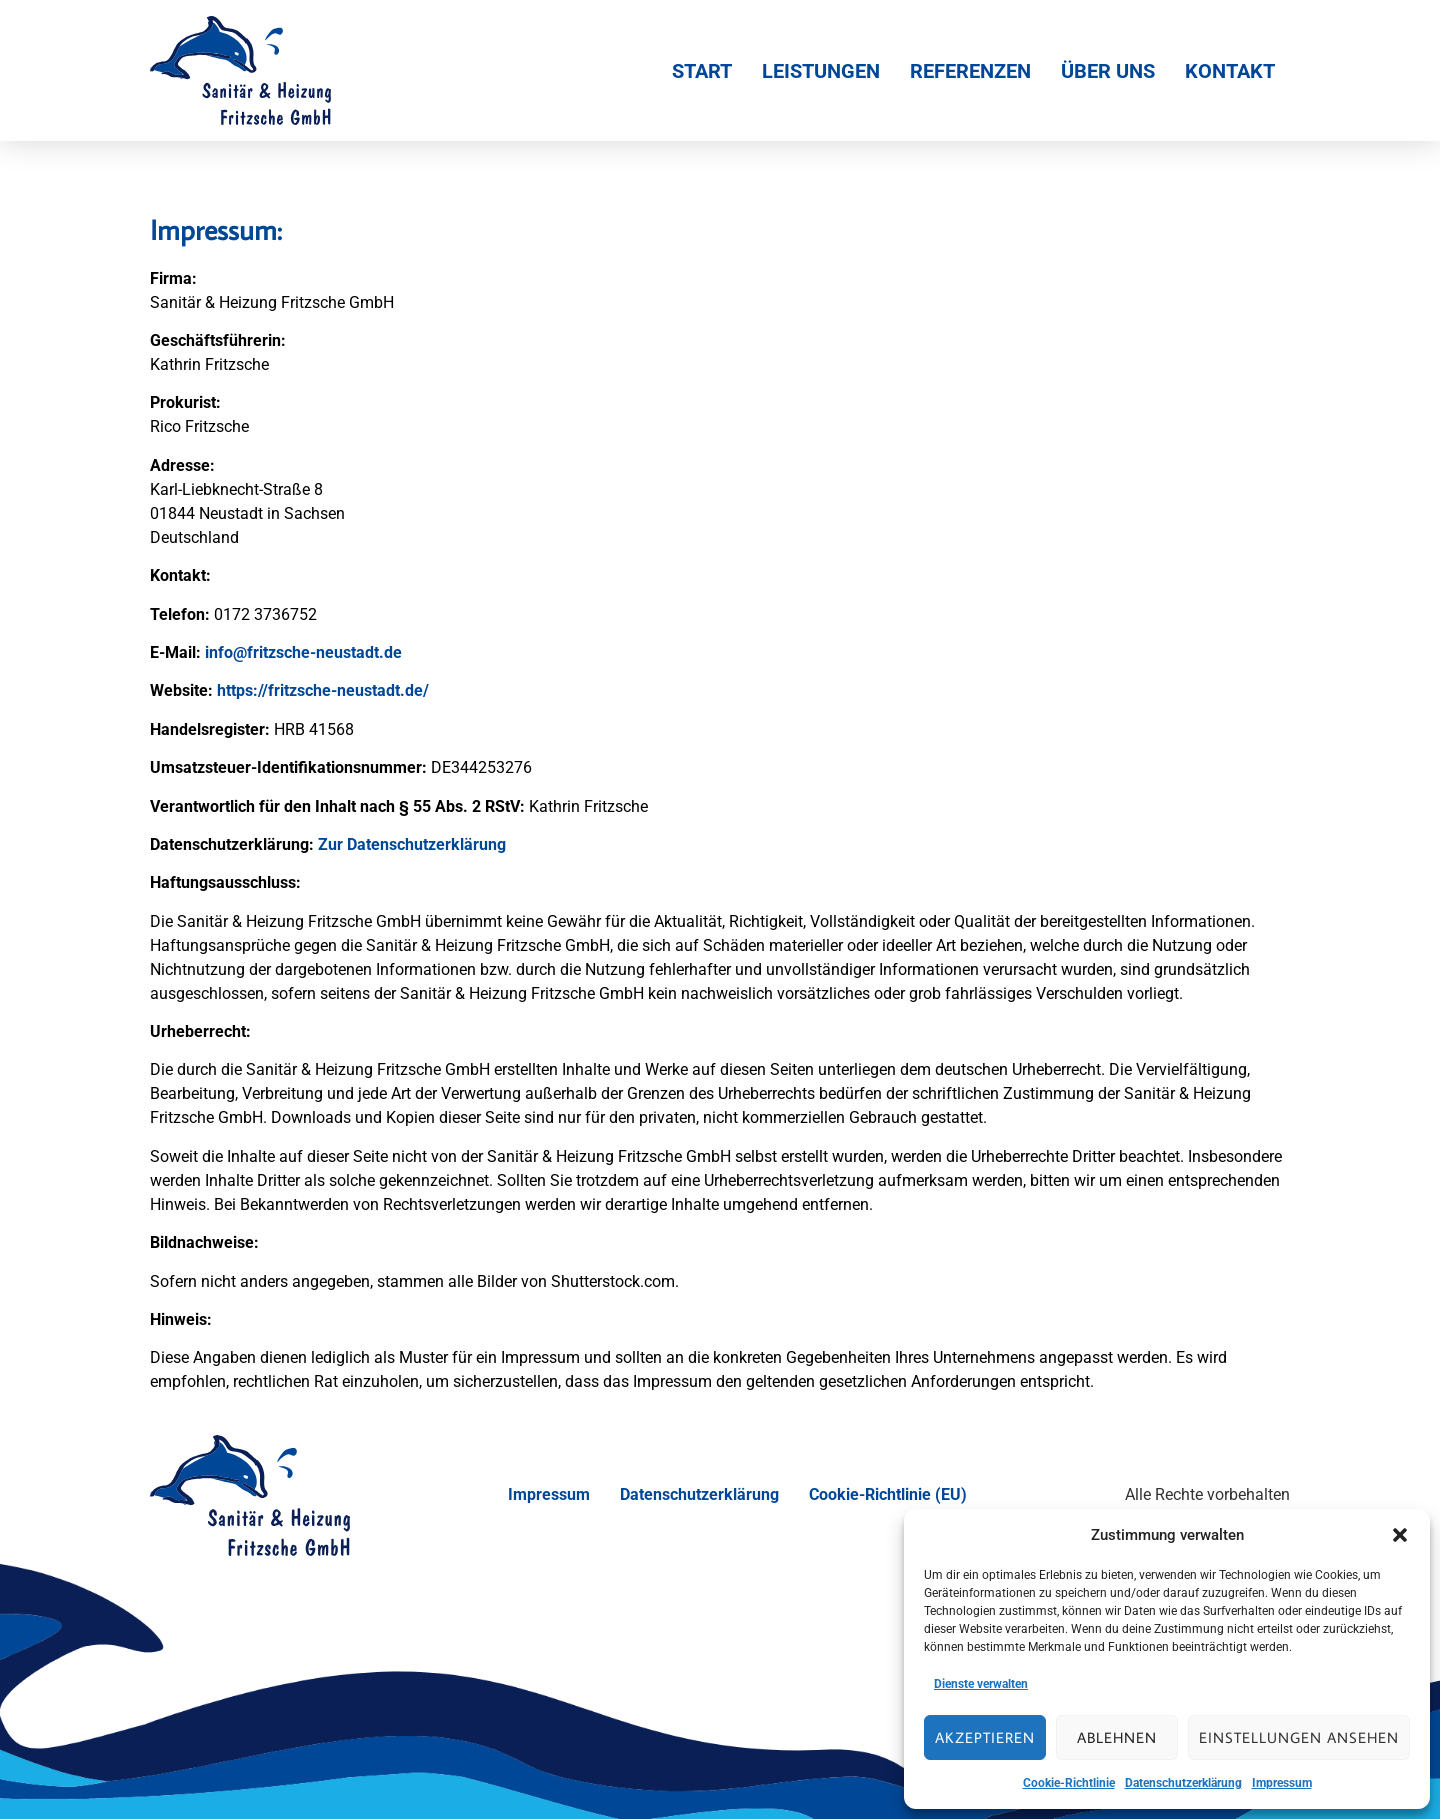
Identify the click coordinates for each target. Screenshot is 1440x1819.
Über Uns (1108, 71)
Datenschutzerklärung (1183, 1783)
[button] (1400, 1535)
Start (702, 71)
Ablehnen (1117, 1737)
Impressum (1282, 1783)
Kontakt (1230, 71)
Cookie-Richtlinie (1069, 1783)
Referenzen (970, 71)
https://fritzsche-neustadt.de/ (323, 690)
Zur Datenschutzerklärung (412, 844)
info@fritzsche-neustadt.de (303, 652)
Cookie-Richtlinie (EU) (888, 1494)
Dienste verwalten (981, 1684)
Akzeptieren (985, 1737)
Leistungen (821, 71)
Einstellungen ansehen (1299, 1737)
